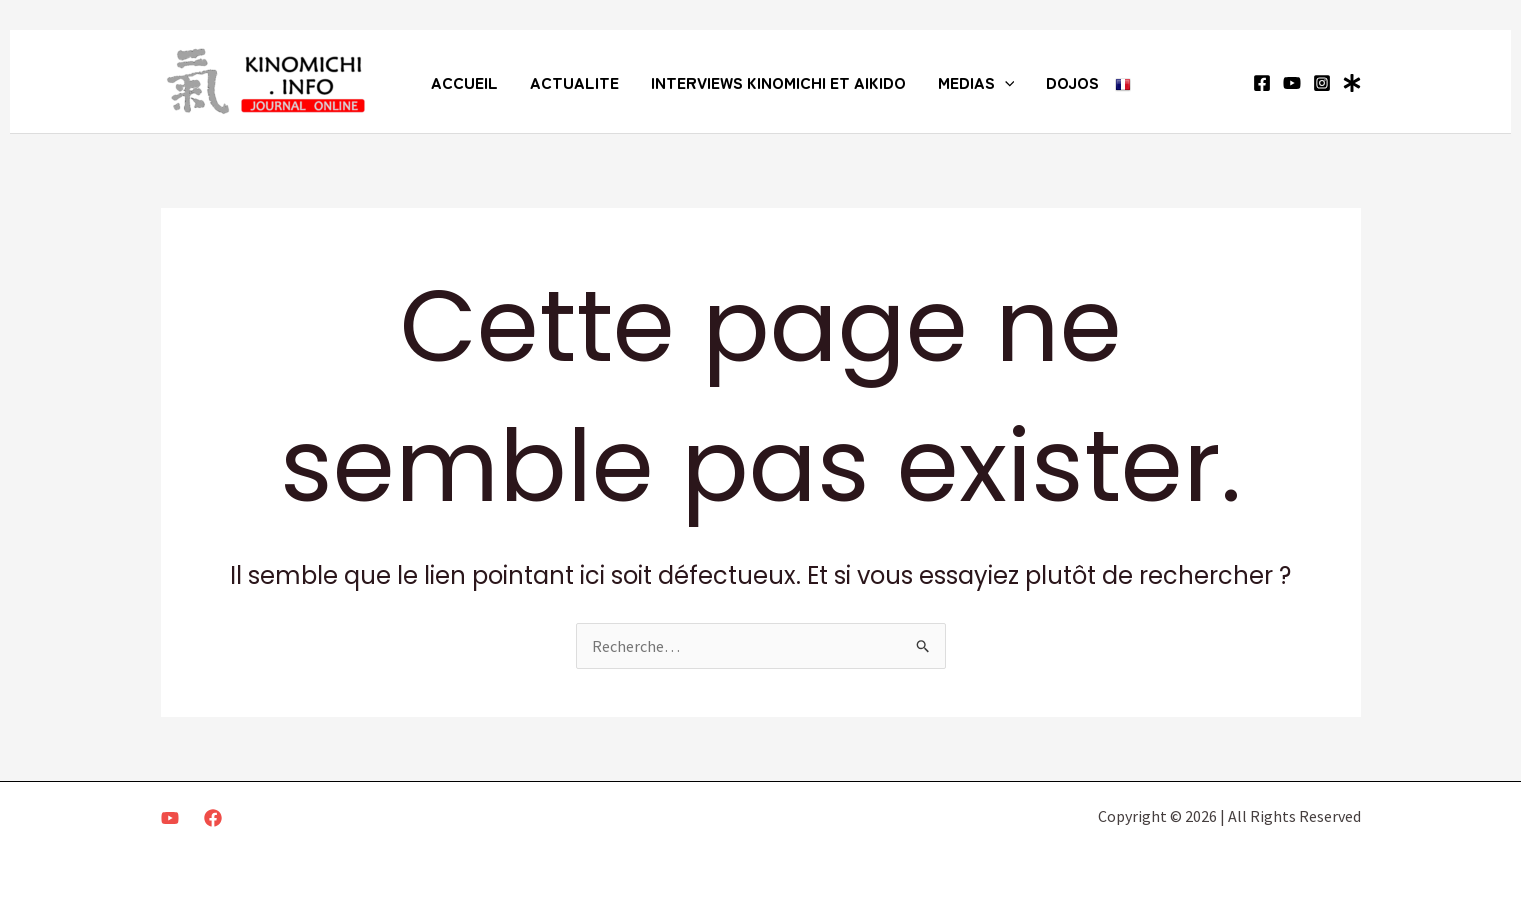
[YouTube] (1292, 83)
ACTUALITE (574, 82)
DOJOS (1072, 82)
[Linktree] (1352, 83)
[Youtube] (170, 818)
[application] (1005, 82)
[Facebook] (1262, 83)
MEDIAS (976, 82)
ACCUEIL (464, 82)
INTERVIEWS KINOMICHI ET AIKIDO (778, 82)
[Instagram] (1322, 83)
